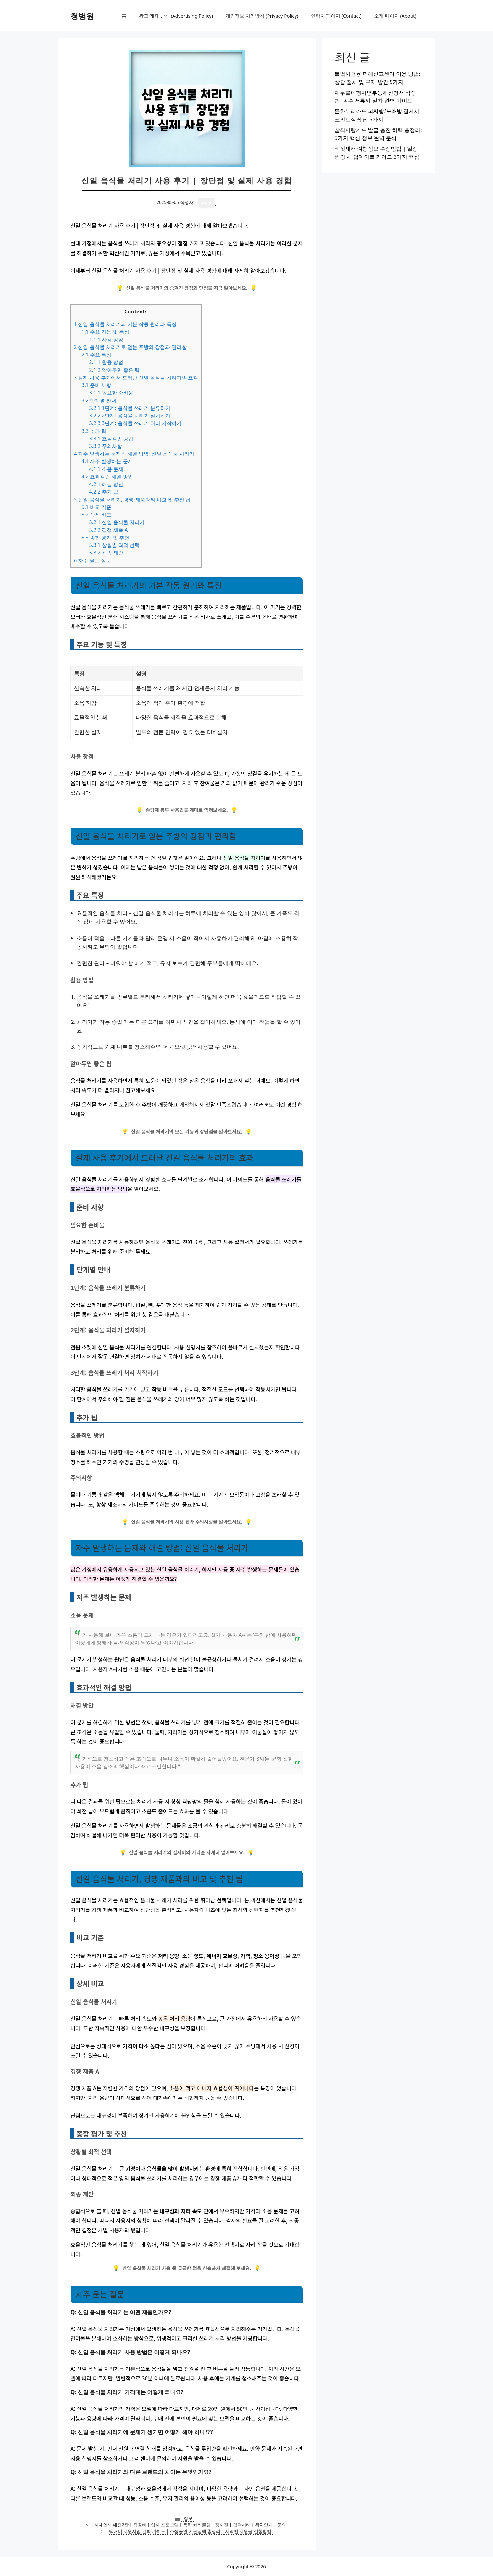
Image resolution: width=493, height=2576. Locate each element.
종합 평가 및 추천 (105, 537)
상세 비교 (96, 514)
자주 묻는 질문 (92, 560)
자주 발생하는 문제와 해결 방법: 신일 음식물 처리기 (134, 453)
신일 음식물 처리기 (117, 522)
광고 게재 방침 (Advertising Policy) (176, 16)
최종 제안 (106, 552)
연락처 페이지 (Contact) (336, 16)
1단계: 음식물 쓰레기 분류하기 (129, 408)
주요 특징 (96, 354)
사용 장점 (106, 339)
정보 (188, 2518)
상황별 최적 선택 (114, 545)
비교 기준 (96, 507)
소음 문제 (106, 469)
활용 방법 (106, 362)
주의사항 (105, 446)
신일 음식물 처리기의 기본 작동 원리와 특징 (125, 324)
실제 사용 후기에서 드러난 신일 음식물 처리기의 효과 (136, 377)
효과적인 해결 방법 (107, 476)
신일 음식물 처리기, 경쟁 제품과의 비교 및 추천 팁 (132, 499)
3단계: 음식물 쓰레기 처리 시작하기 (135, 423)
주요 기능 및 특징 (105, 331)
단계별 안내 (98, 400)
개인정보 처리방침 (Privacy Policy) (261, 16)
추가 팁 (93, 430)
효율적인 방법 (111, 438)
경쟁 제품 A (108, 530)
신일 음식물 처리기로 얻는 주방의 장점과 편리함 (130, 347)
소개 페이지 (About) (395, 16)
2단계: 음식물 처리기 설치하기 (129, 415)
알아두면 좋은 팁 (114, 370)
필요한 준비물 (111, 392)
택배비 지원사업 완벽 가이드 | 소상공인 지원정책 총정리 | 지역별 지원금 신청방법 (190, 2531)
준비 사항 (96, 385)
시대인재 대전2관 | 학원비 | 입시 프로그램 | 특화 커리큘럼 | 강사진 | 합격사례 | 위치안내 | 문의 (190, 2525)
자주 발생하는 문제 (107, 461)
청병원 (82, 15)
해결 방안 (106, 484)
